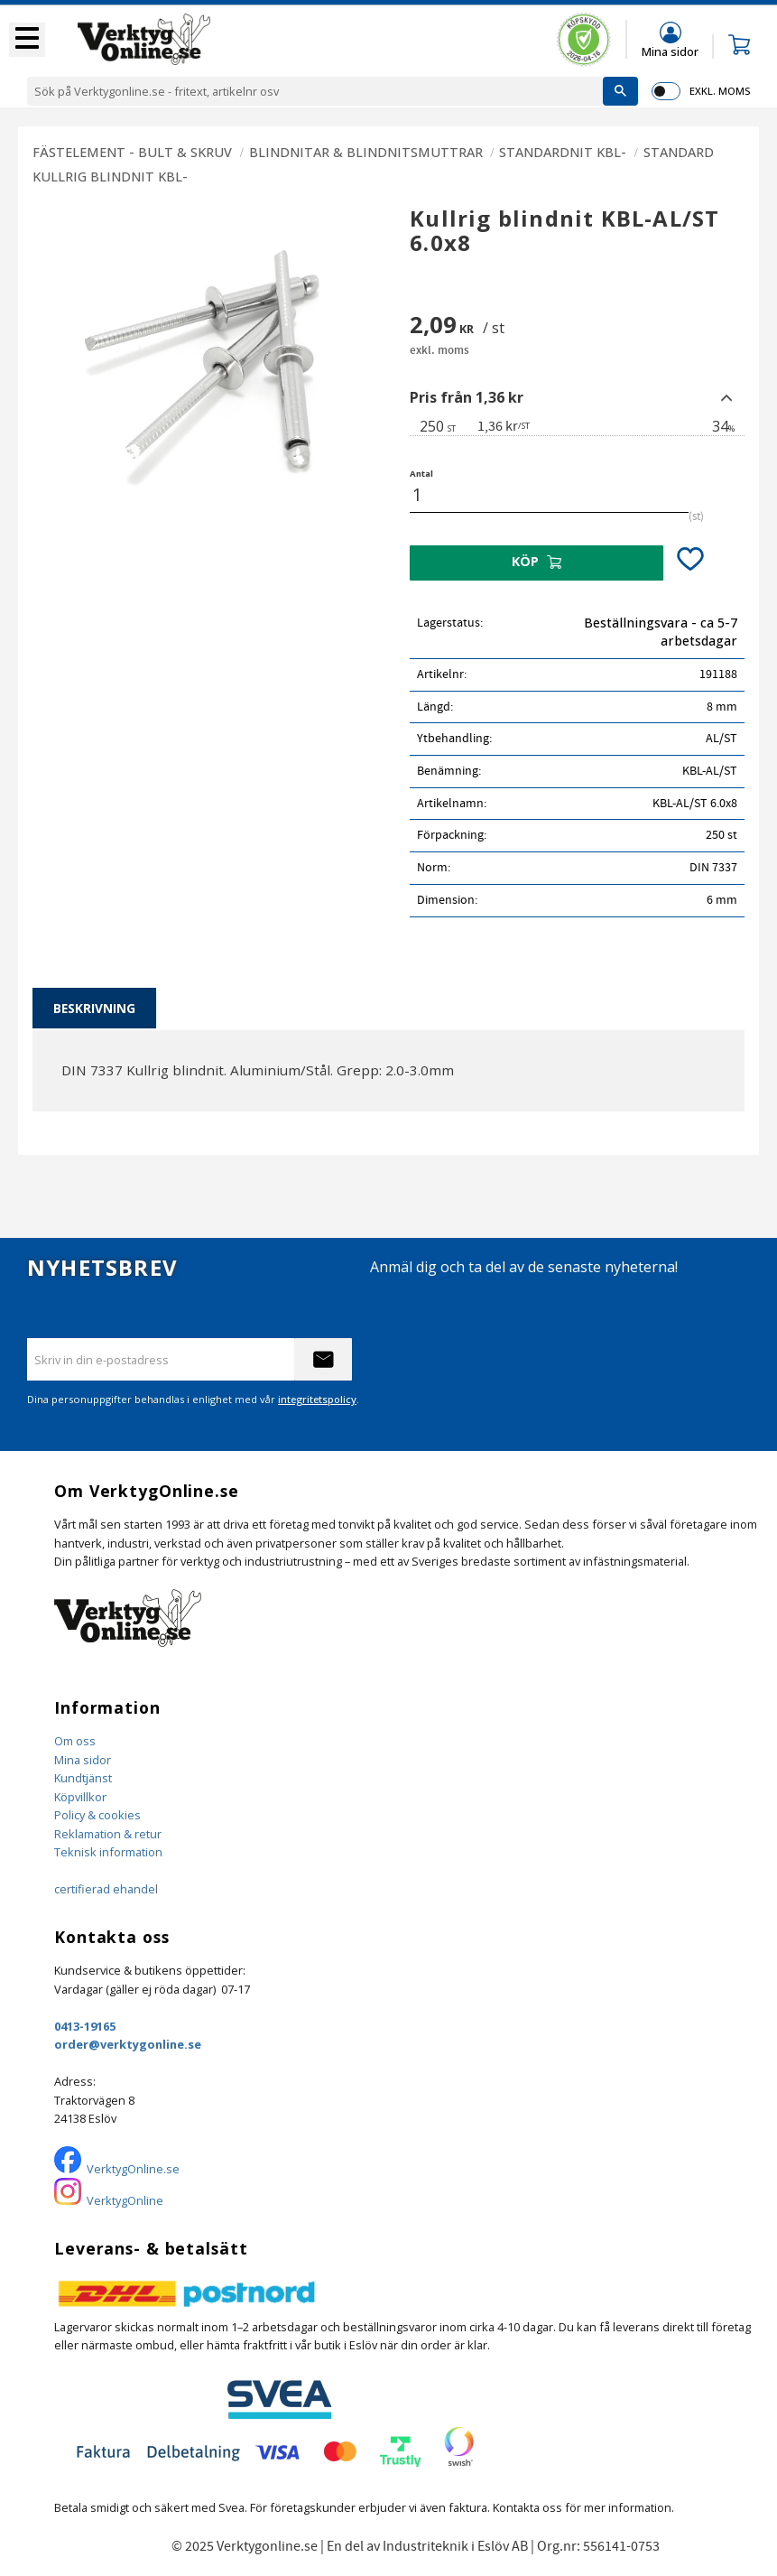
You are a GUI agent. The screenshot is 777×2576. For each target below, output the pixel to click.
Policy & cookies (97, 1815)
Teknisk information (108, 1852)
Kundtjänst (83, 1778)
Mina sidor (82, 1760)
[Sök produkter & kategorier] (315, 91)
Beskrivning (94, 1008)
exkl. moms (719, 91)
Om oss (75, 1741)
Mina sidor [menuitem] (670, 51)
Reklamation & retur (108, 1834)
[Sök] (620, 91)
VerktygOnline (125, 2200)
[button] (27, 40)
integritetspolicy (317, 1399)
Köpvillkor (80, 1797)
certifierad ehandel (106, 1889)
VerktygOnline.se (133, 2169)
